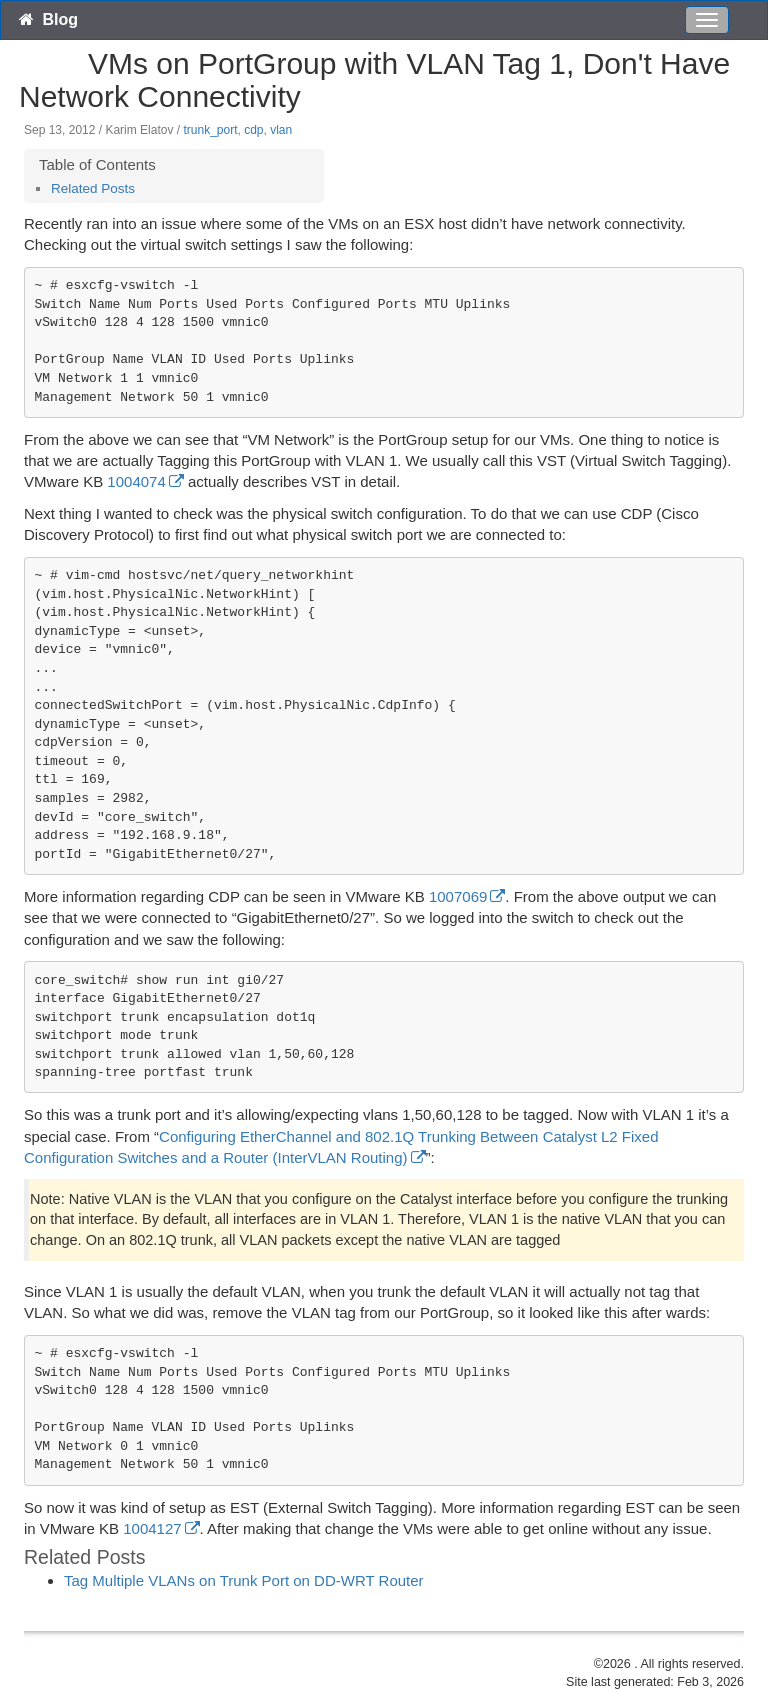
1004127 (152, 1528)
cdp (253, 130)
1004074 (136, 481)
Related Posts (93, 188)
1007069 (458, 896)
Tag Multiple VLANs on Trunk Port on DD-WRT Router (244, 1580)
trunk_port (210, 130)
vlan (281, 130)
